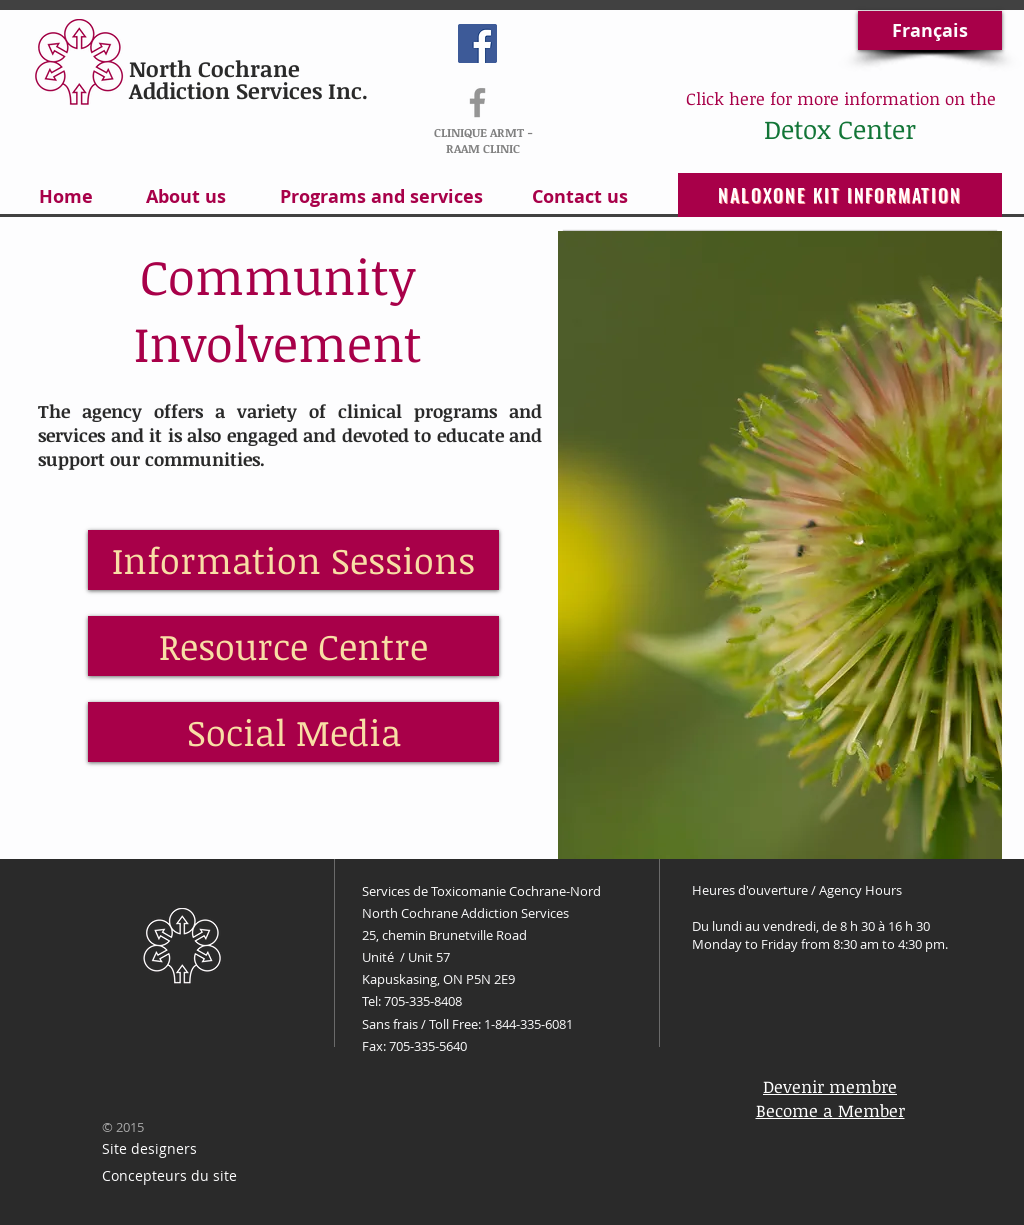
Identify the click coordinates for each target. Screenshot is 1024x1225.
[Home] (65, 197)
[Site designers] (149, 1149)
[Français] (930, 30)
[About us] (185, 197)
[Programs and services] (381, 197)
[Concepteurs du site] (169, 1176)
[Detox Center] (839, 129)
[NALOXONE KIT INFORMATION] (840, 195)
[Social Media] (293, 732)
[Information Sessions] (293, 560)
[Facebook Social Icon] (477, 43)
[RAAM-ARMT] (477, 102)
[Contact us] (580, 197)
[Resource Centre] (293, 646)
